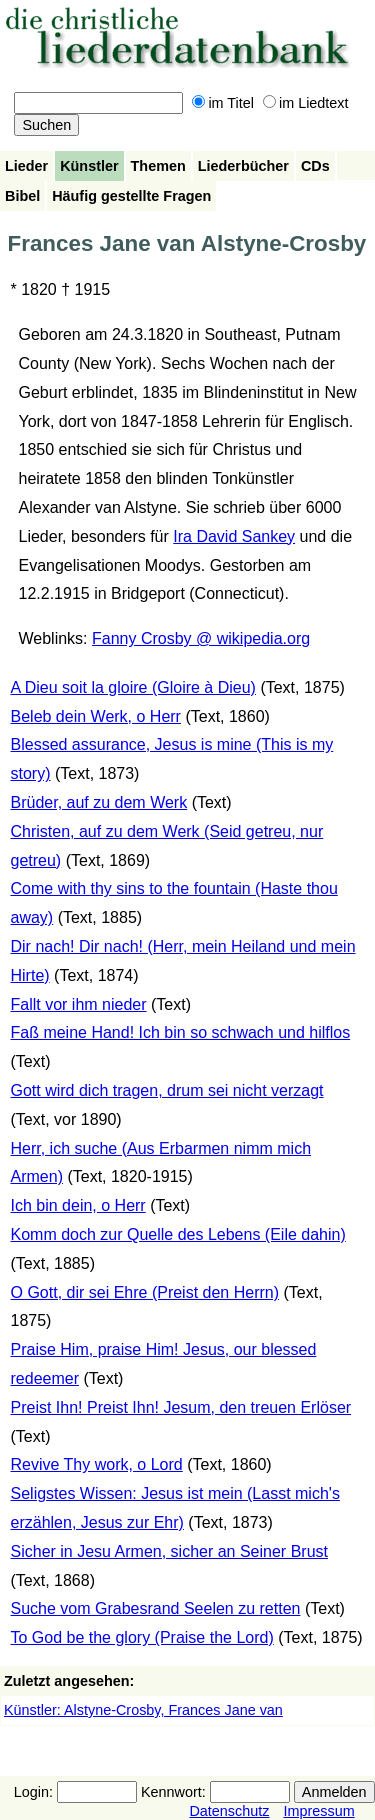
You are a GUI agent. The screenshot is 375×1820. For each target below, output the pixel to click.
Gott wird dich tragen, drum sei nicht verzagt (167, 1090)
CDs (315, 166)
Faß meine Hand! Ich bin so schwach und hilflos (181, 1032)
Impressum (318, 1811)
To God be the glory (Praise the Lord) (142, 1637)
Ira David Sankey (234, 536)
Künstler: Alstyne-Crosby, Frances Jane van (143, 1710)
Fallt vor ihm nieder (79, 1004)
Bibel (22, 196)
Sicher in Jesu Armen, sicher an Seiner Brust (169, 1551)
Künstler (89, 166)
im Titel (223, 103)
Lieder (26, 166)
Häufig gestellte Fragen (131, 196)
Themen (158, 166)
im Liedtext (306, 103)
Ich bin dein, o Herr (78, 1205)
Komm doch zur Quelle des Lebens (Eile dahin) (178, 1234)
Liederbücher (243, 166)
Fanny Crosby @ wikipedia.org (201, 638)
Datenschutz (229, 1811)
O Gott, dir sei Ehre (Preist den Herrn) (145, 1292)
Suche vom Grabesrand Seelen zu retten (156, 1608)
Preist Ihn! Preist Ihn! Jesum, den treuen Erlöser (181, 1407)
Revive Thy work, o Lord (97, 1464)
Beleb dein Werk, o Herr (96, 716)
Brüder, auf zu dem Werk (99, 802)
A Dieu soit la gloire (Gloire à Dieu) (133, 687)
